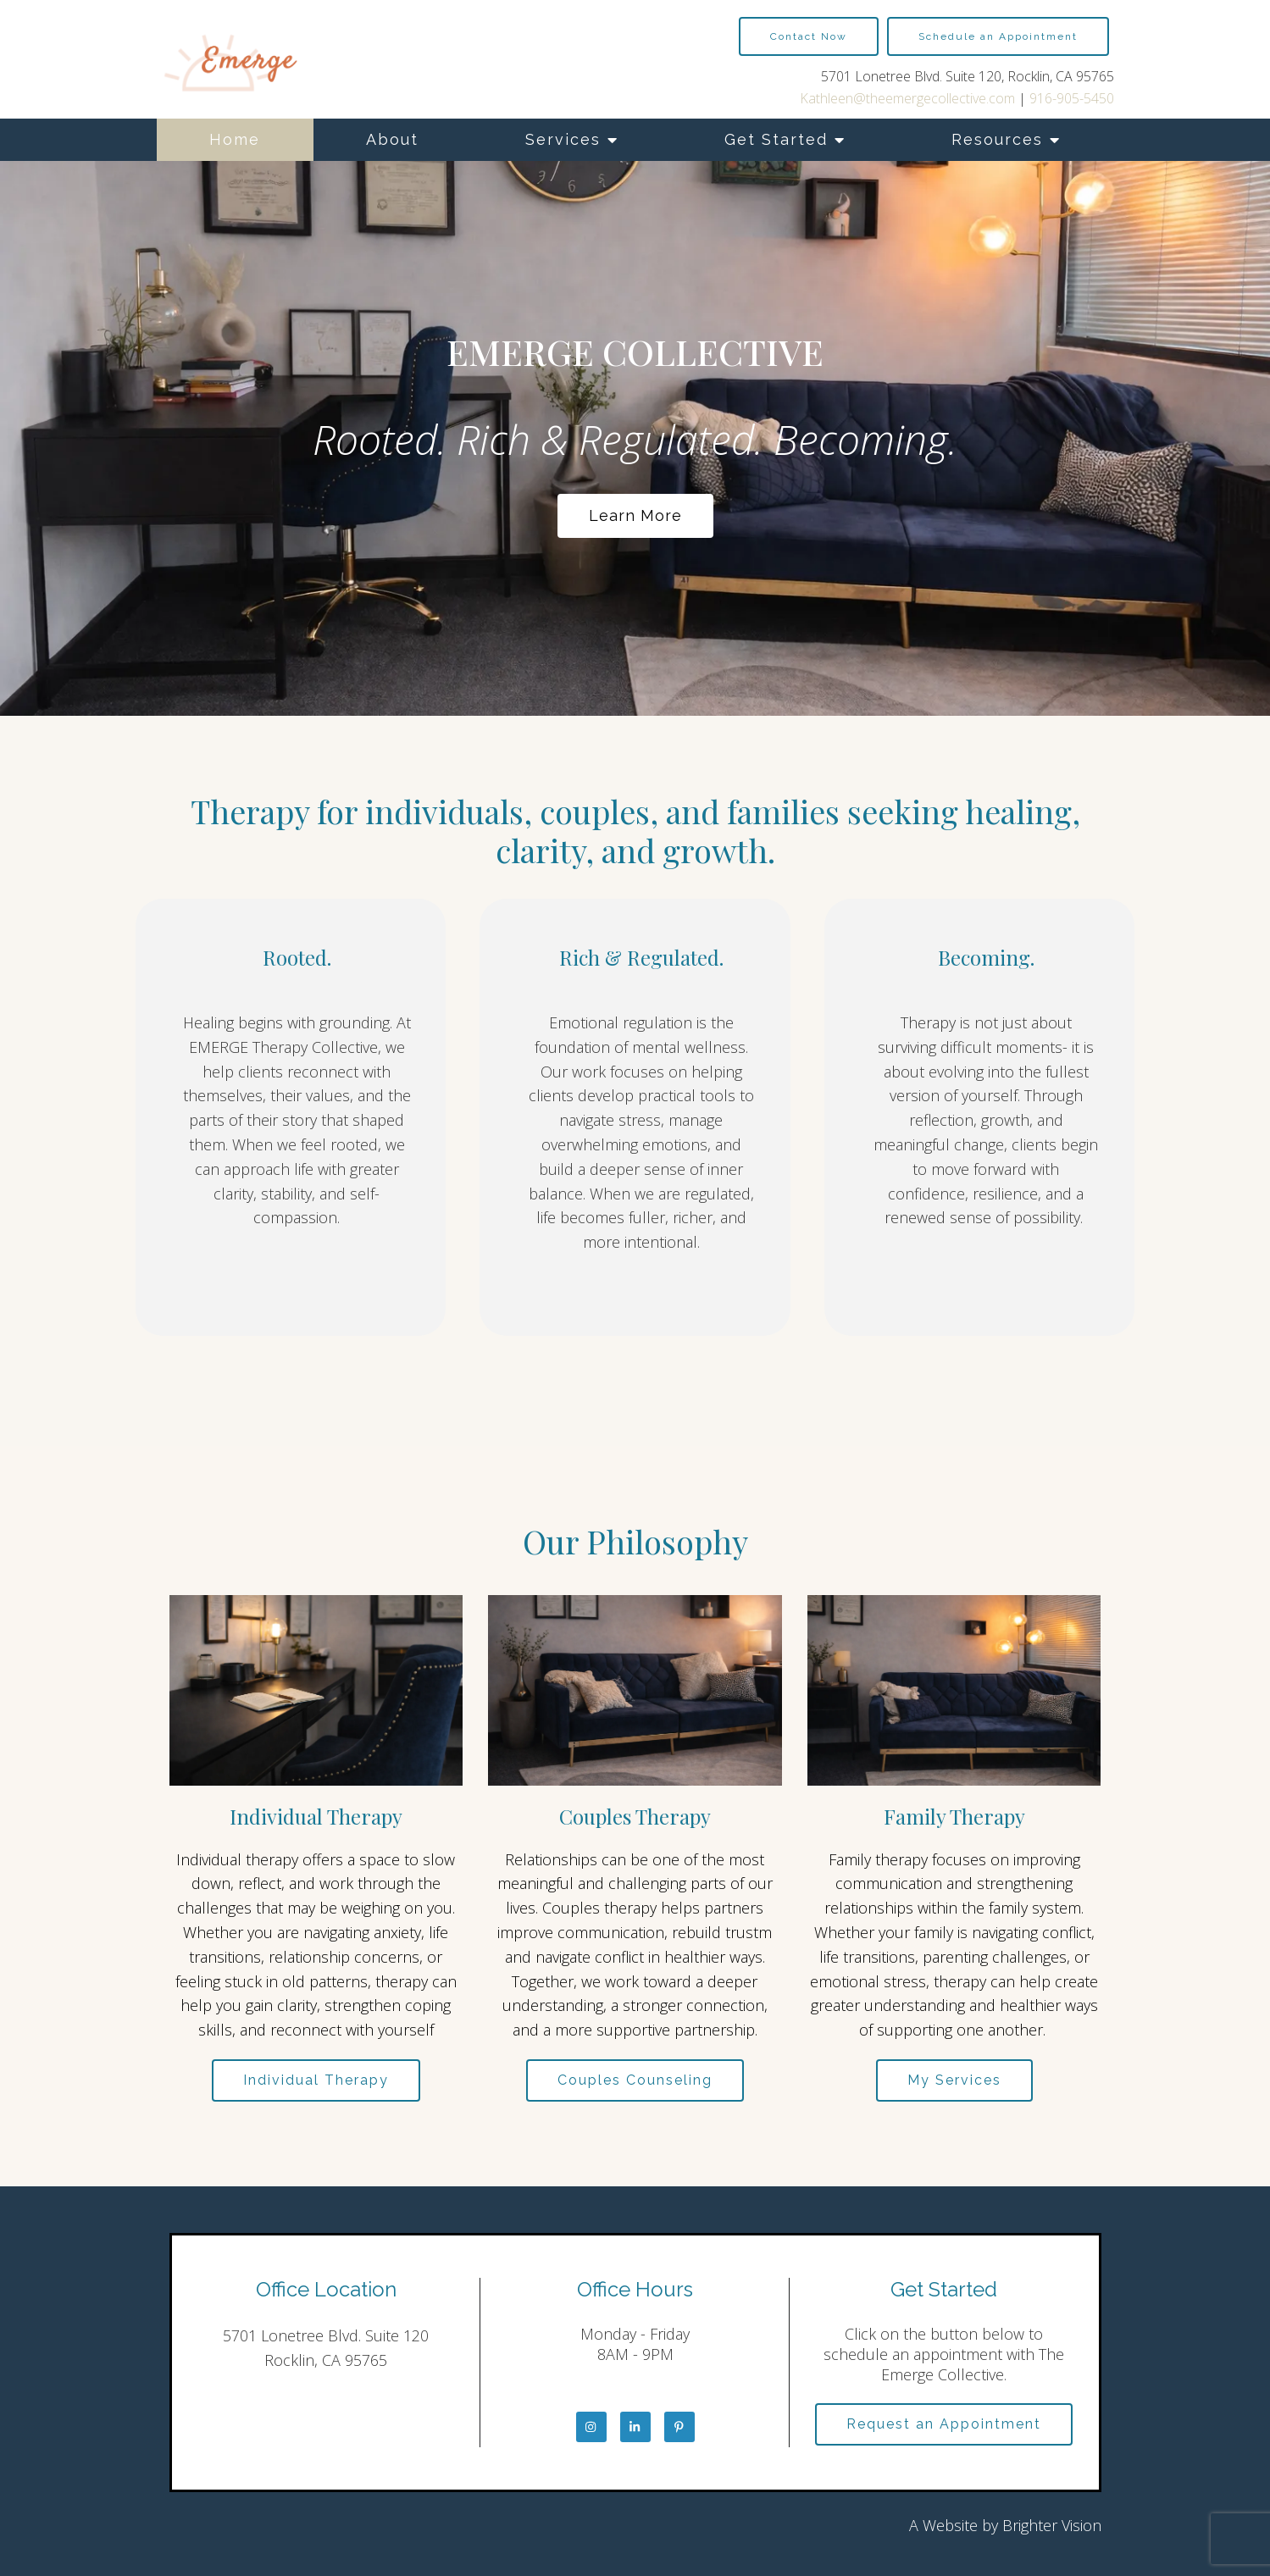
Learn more (635, 515)
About (392, 139)
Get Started (776, 139)
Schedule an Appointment (998, 36)
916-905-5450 (1071, 98)
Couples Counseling (635, 2080)
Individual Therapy (316, 2080)
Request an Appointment (943, 2424)
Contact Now (808, 36)
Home (234, 139)
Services (563, 139)
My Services (954, 2080)
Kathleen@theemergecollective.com (907, 98)
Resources (997, 139)
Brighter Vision (1051, 2525)
